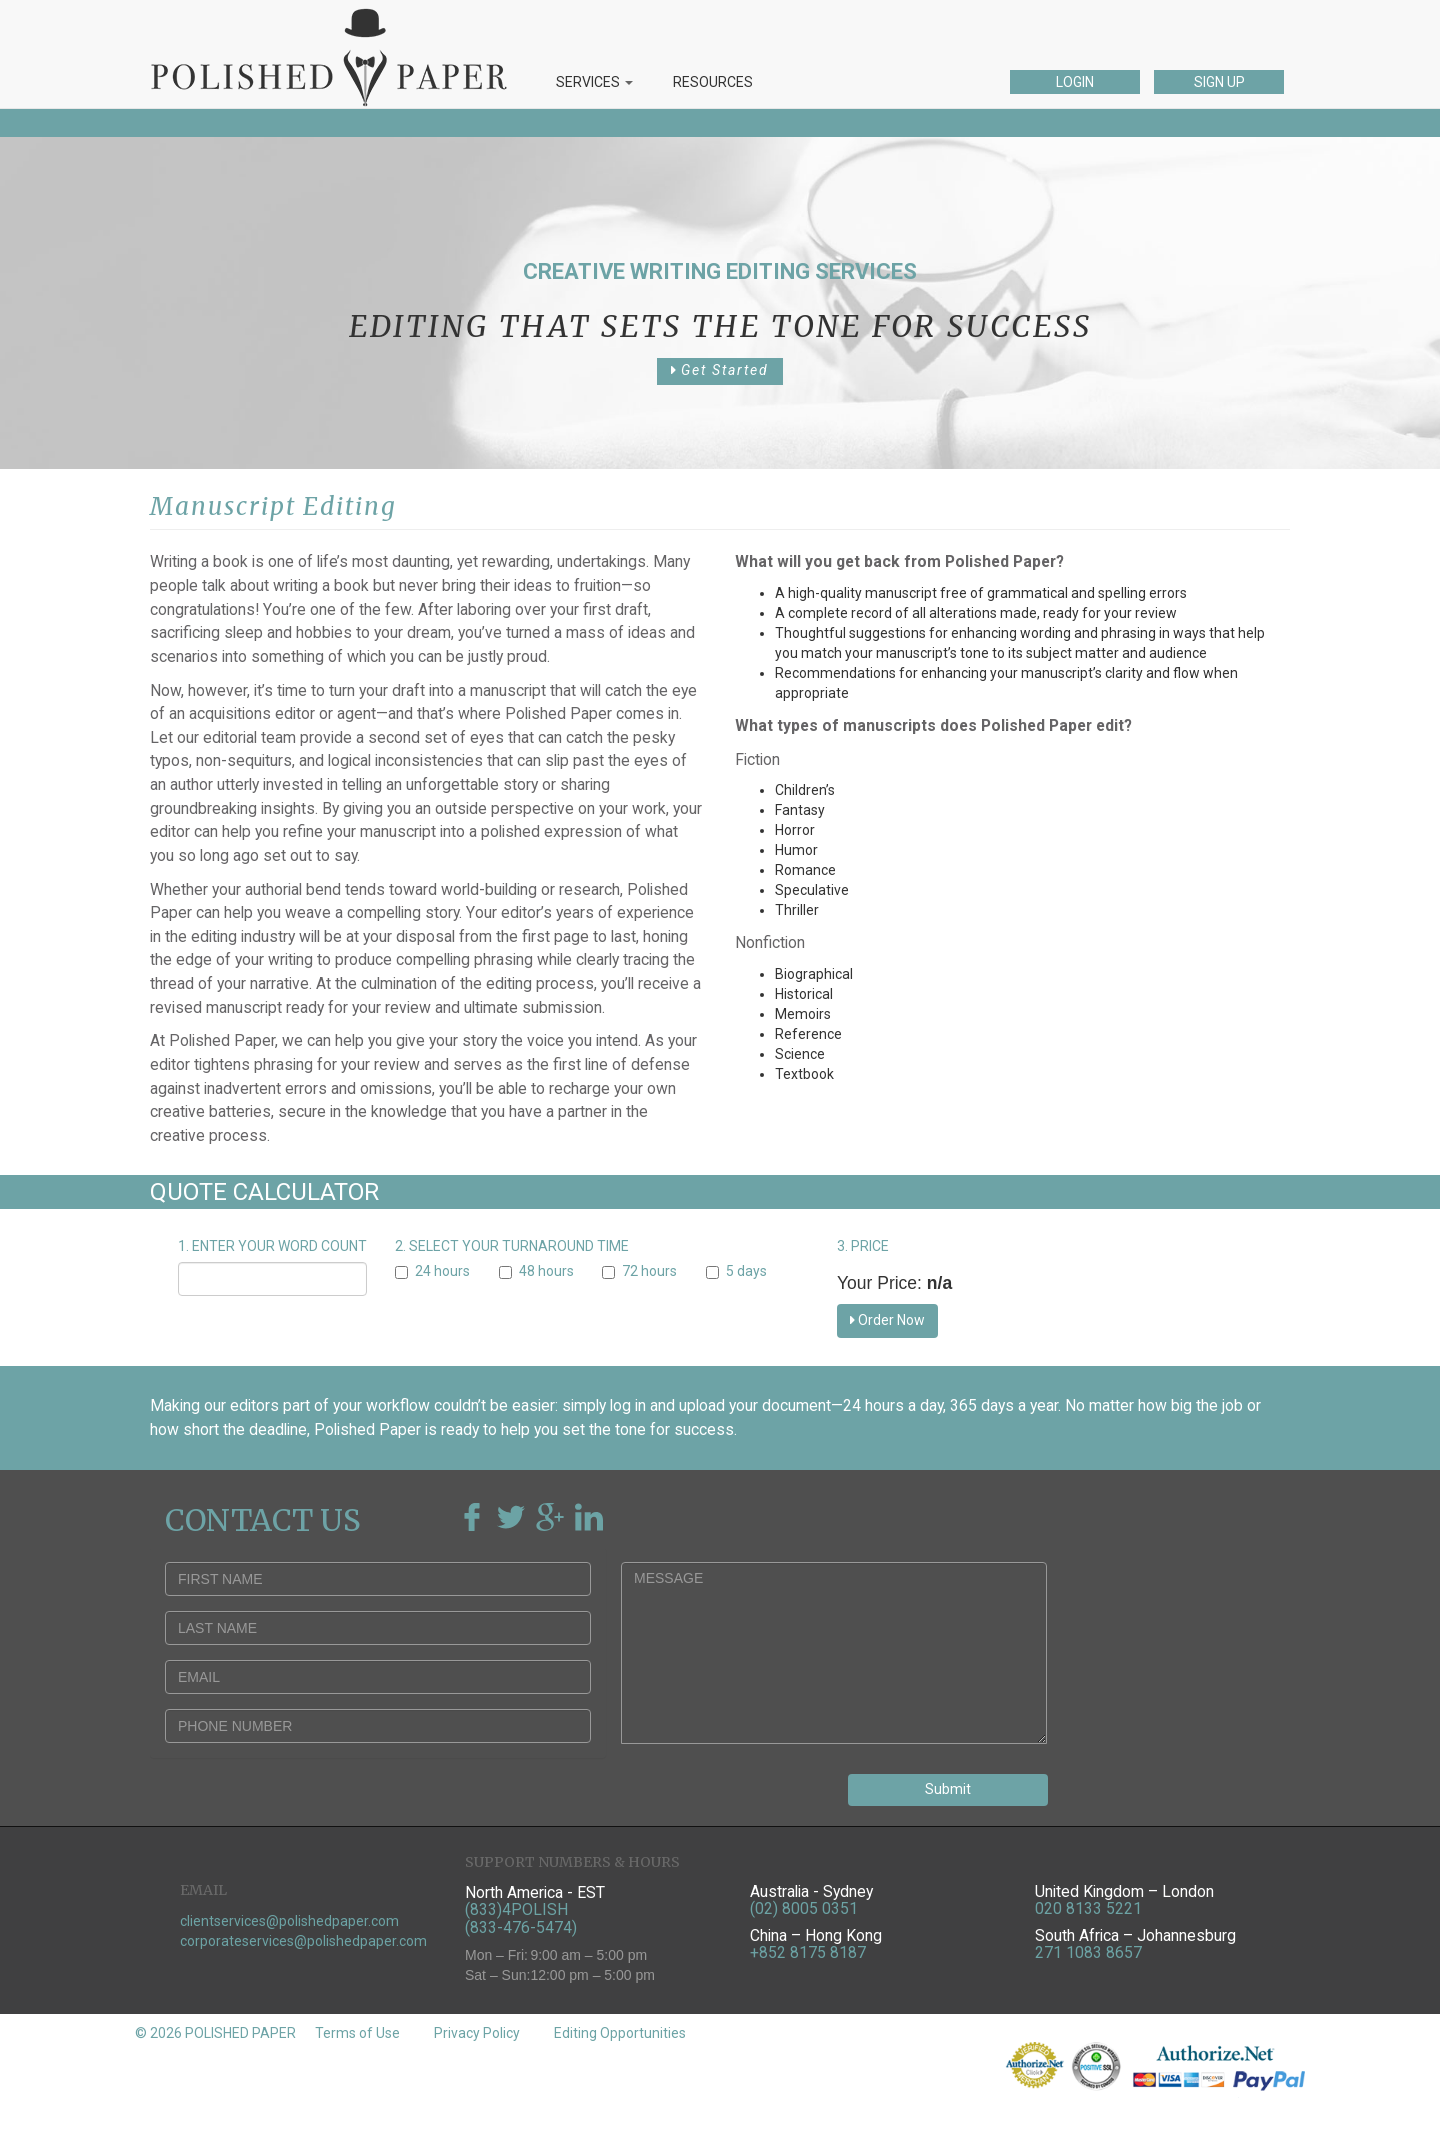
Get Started (720, 370)
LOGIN (1075, 82)
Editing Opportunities (620, 2033)
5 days (736, 1271)
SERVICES (594, 82)
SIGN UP (1219, 82)
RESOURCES (713, 82)
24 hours (432, 1271)
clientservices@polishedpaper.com (289, 1921)
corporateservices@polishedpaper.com (303, 1941)
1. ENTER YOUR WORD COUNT (272, 1246)
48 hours (536, 1271)
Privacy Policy (477, 2033)
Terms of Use (357, 2033)
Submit (948, 1789)
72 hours (639, 1271)
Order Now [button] (887, 1320)
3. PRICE (863, 1246)
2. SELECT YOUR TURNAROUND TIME (512, 1246)
